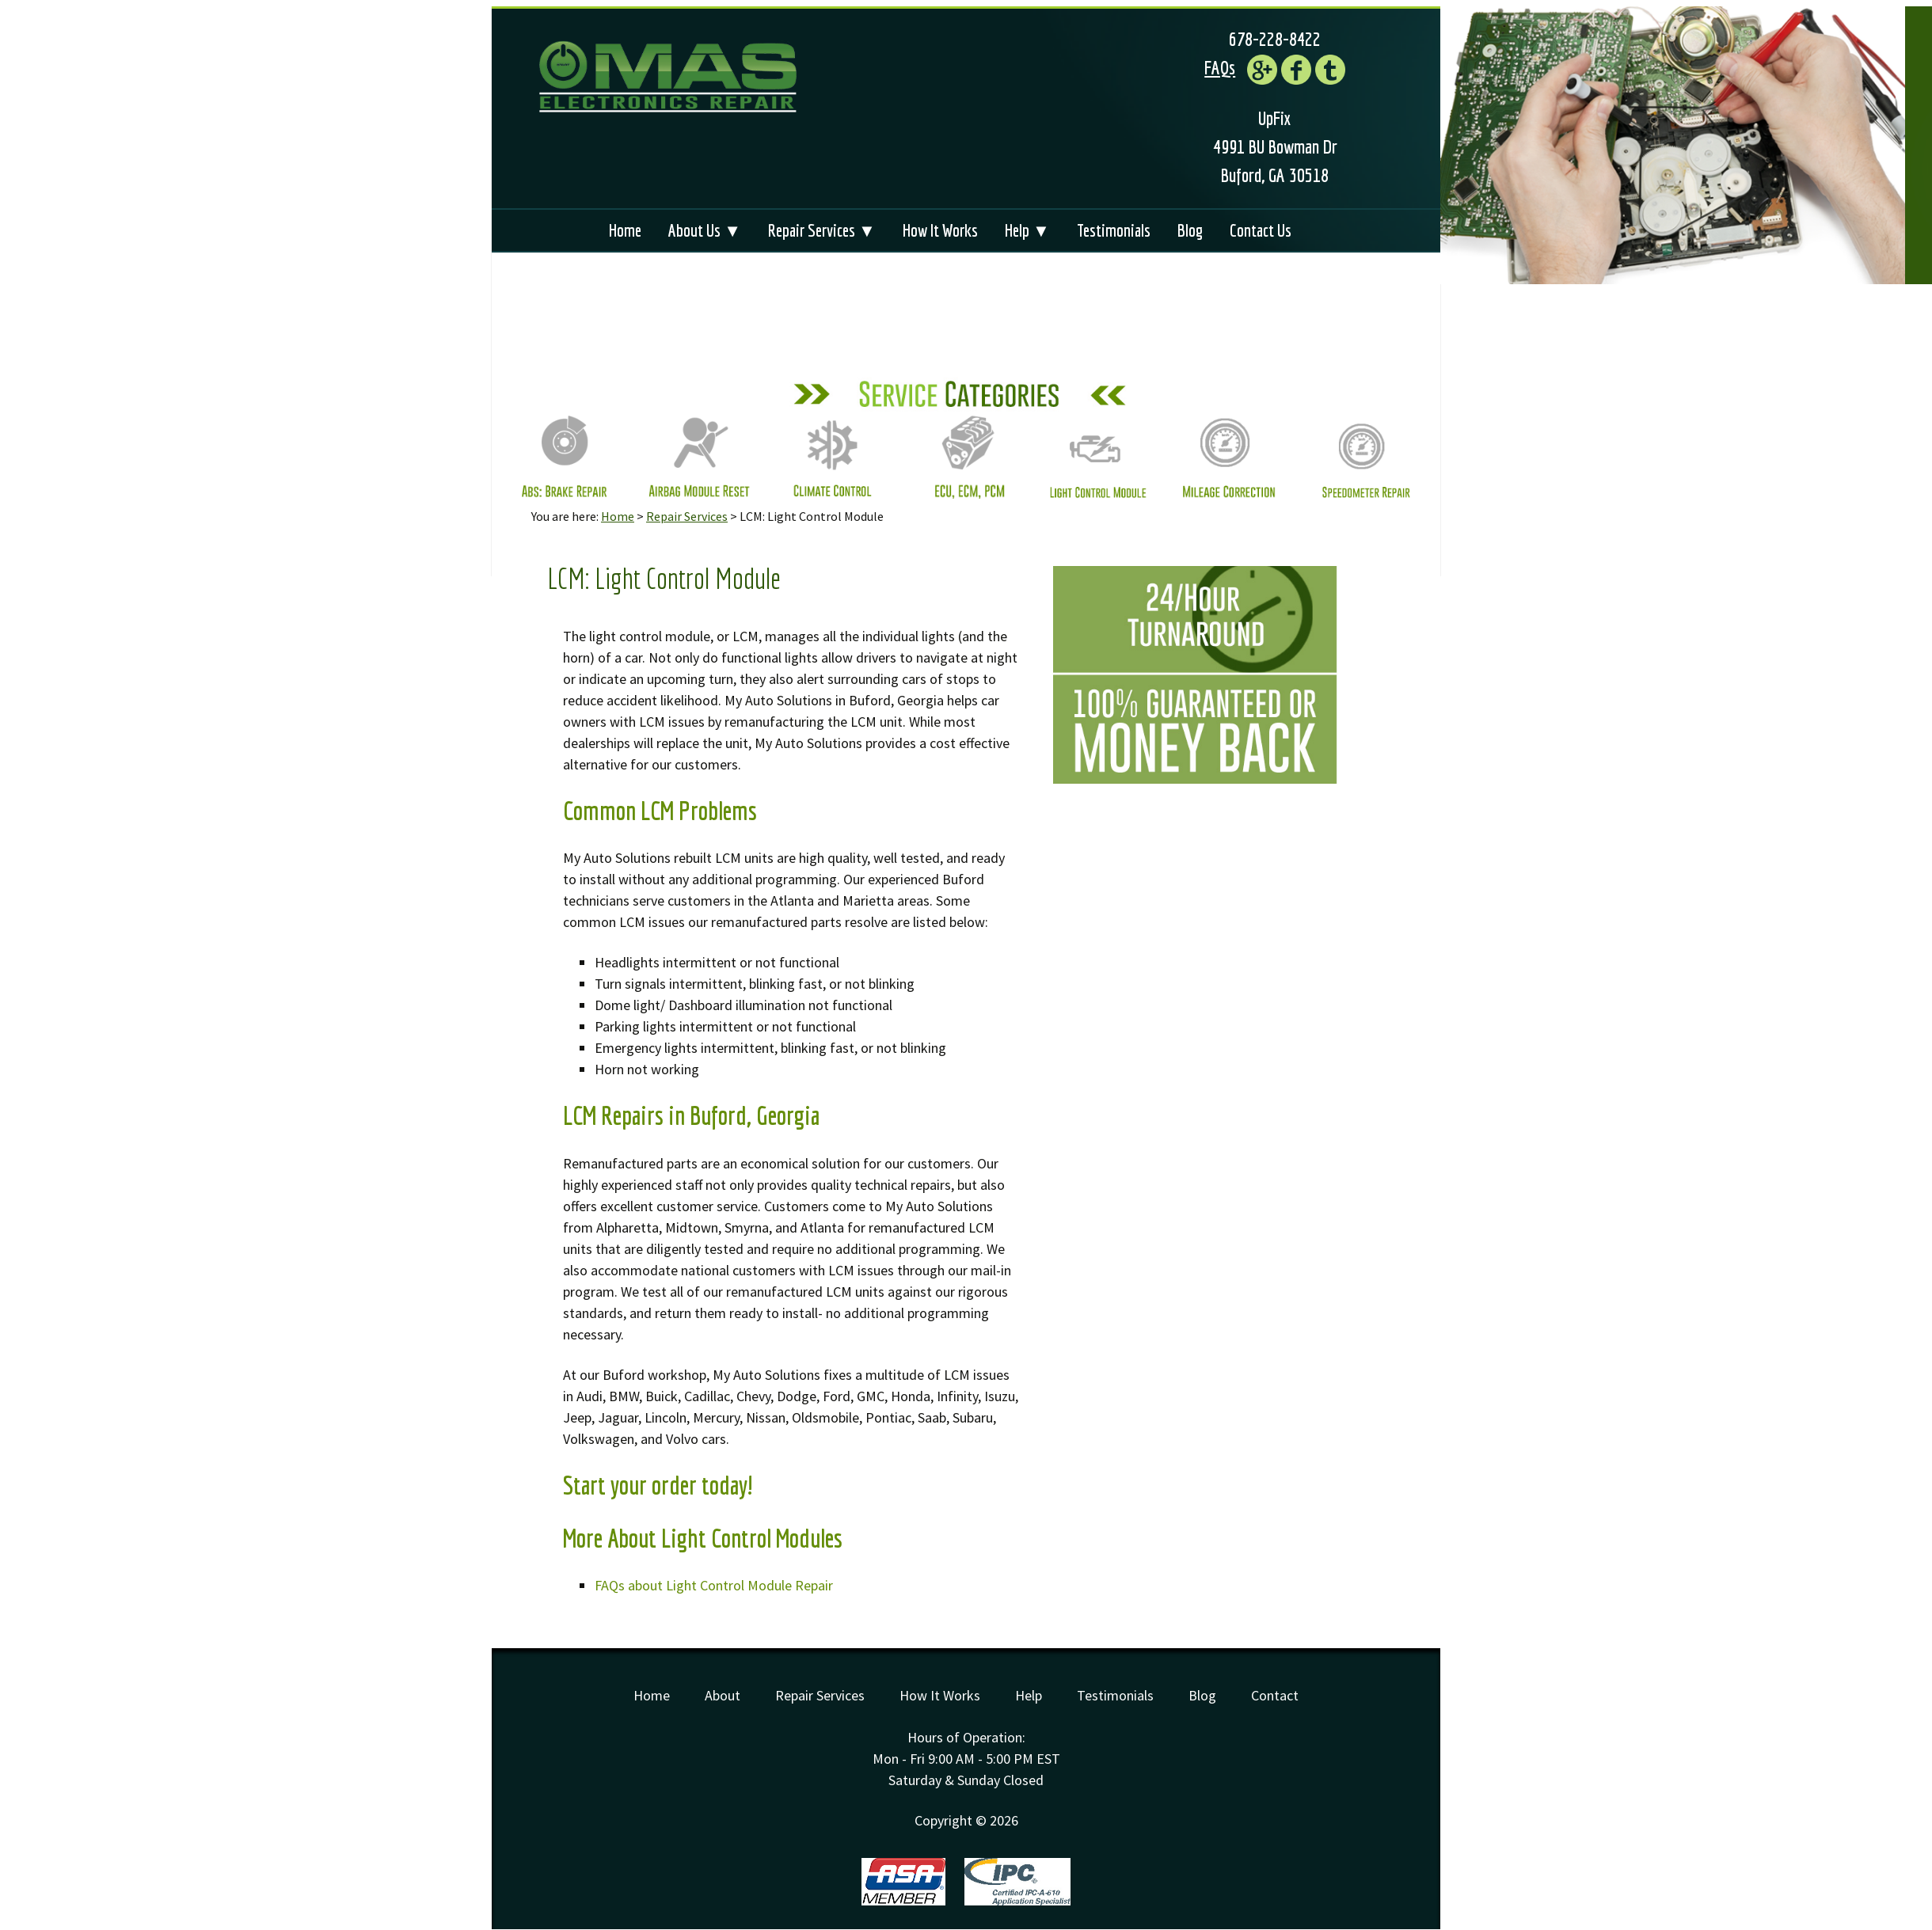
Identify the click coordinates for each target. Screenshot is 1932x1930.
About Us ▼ (704, 230)
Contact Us (1260, 230)
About (722, 1695)
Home (625, 230)
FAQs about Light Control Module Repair (714, 1585)
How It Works (940, 230)
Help (1028, 1695)
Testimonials (1113, 230)
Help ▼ (1027, 230)
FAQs (1219, 67)
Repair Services (687, 516)
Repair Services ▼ (822, 230)
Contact (1275, 1695)
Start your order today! (658, 1485)
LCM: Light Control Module (664, 578)
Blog (1190, 230)
